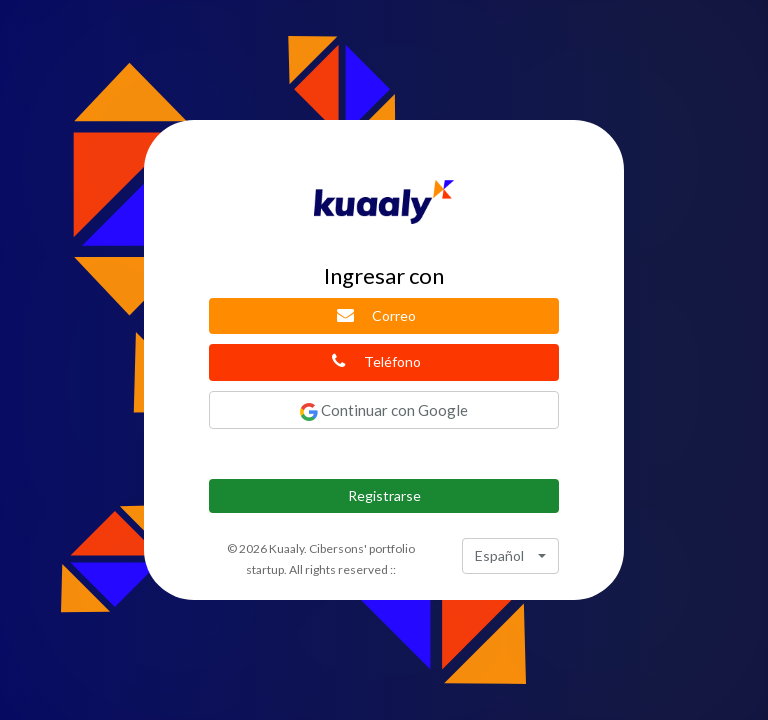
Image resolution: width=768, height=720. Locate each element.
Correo (376, 315)
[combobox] (510, 556)
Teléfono (376, 361)
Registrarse (384, 495)
